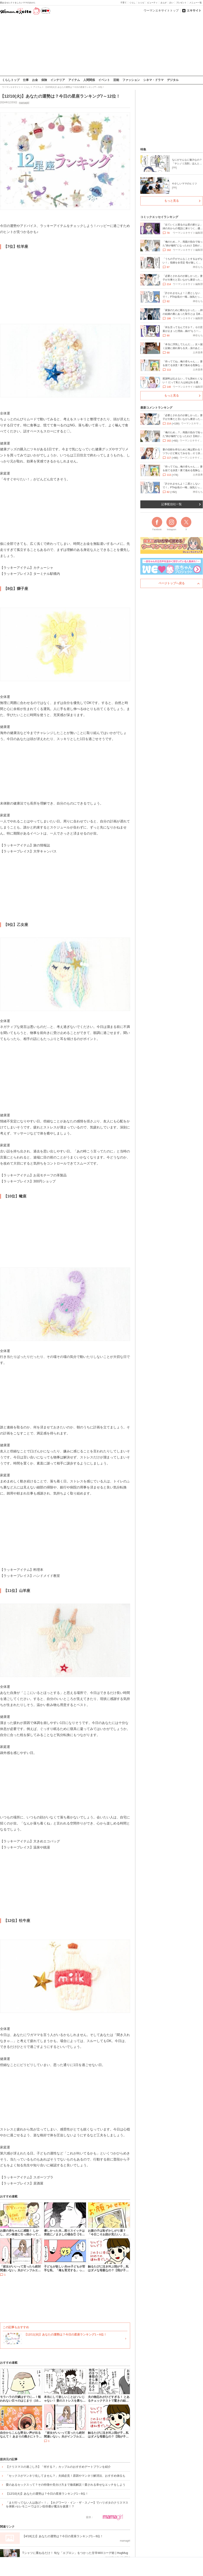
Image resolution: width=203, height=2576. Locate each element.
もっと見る (171, 200)
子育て (123, 2)
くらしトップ (11, 80)
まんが (163, 2)
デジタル (173, 80)
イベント (104, 80)
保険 (44, 80)
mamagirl (24, 102)
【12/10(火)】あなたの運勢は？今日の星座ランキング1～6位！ (47, 2493)
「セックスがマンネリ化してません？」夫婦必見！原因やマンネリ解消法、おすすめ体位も (65, 2475)
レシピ (141, 2)
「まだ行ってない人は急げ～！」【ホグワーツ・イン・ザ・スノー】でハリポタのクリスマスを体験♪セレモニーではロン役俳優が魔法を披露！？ (67, 2504)
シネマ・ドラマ (153, 80)
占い (171, 2)
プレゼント (181, 2)
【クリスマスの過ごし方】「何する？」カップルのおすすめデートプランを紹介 (58, 2466)
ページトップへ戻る (171, 583)
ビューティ (152, 2)
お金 (35, 80)
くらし (132, 2)
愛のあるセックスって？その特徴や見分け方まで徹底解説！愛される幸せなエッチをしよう (65, 2484)
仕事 (26, 80)
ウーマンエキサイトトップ (161, 10)
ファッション (131, 80)
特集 (143, 149)
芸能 (116, 80)
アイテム (74, 80)
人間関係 (89, 80)
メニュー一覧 (195, 2)
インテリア (57, 80)
